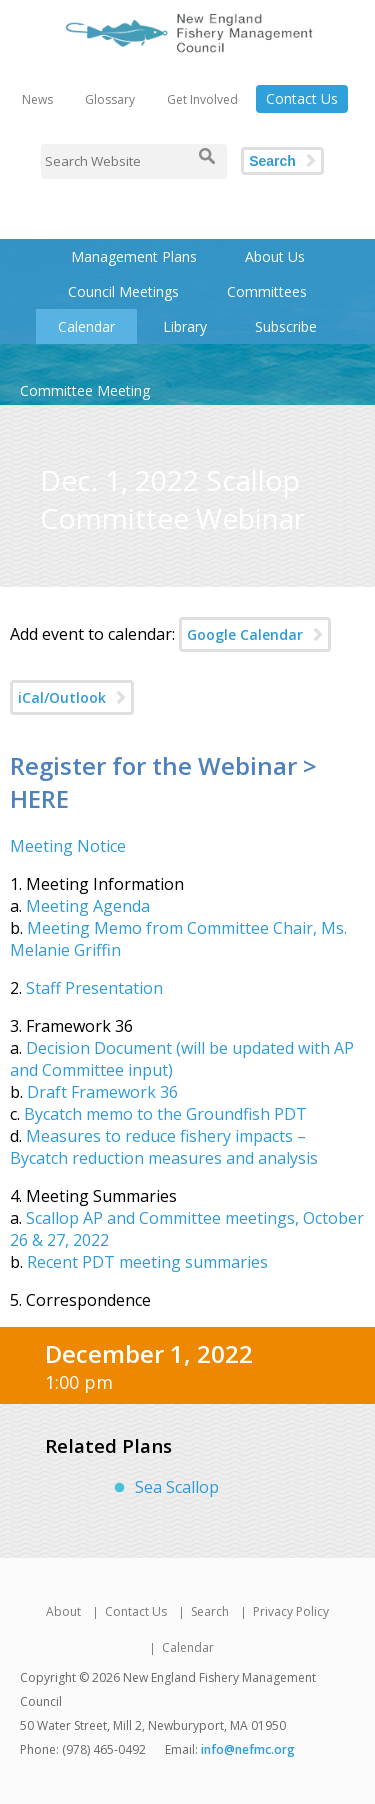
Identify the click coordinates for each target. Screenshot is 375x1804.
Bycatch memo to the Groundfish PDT (165, 1114)
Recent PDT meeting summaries (147, 1262)
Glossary (110, 99)
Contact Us (302, 98)
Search (272, 161)
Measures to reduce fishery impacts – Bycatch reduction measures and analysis (164, 1147)
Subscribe (286, 326)
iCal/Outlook (62, 697)
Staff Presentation (94, 988)
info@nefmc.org (248, 1749)
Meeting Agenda (88, 906)
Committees (267, 291)
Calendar (86, 326)
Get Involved (202, 99)
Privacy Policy (291, 1611)
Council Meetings (123, 291)
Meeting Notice (68, 846)
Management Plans (134, 256)
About (63, 1611)
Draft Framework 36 (102, 1092)
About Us (275, 256)
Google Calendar (245, 634)
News (37, 99)
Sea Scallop (177, 1487)
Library (185, 326)
